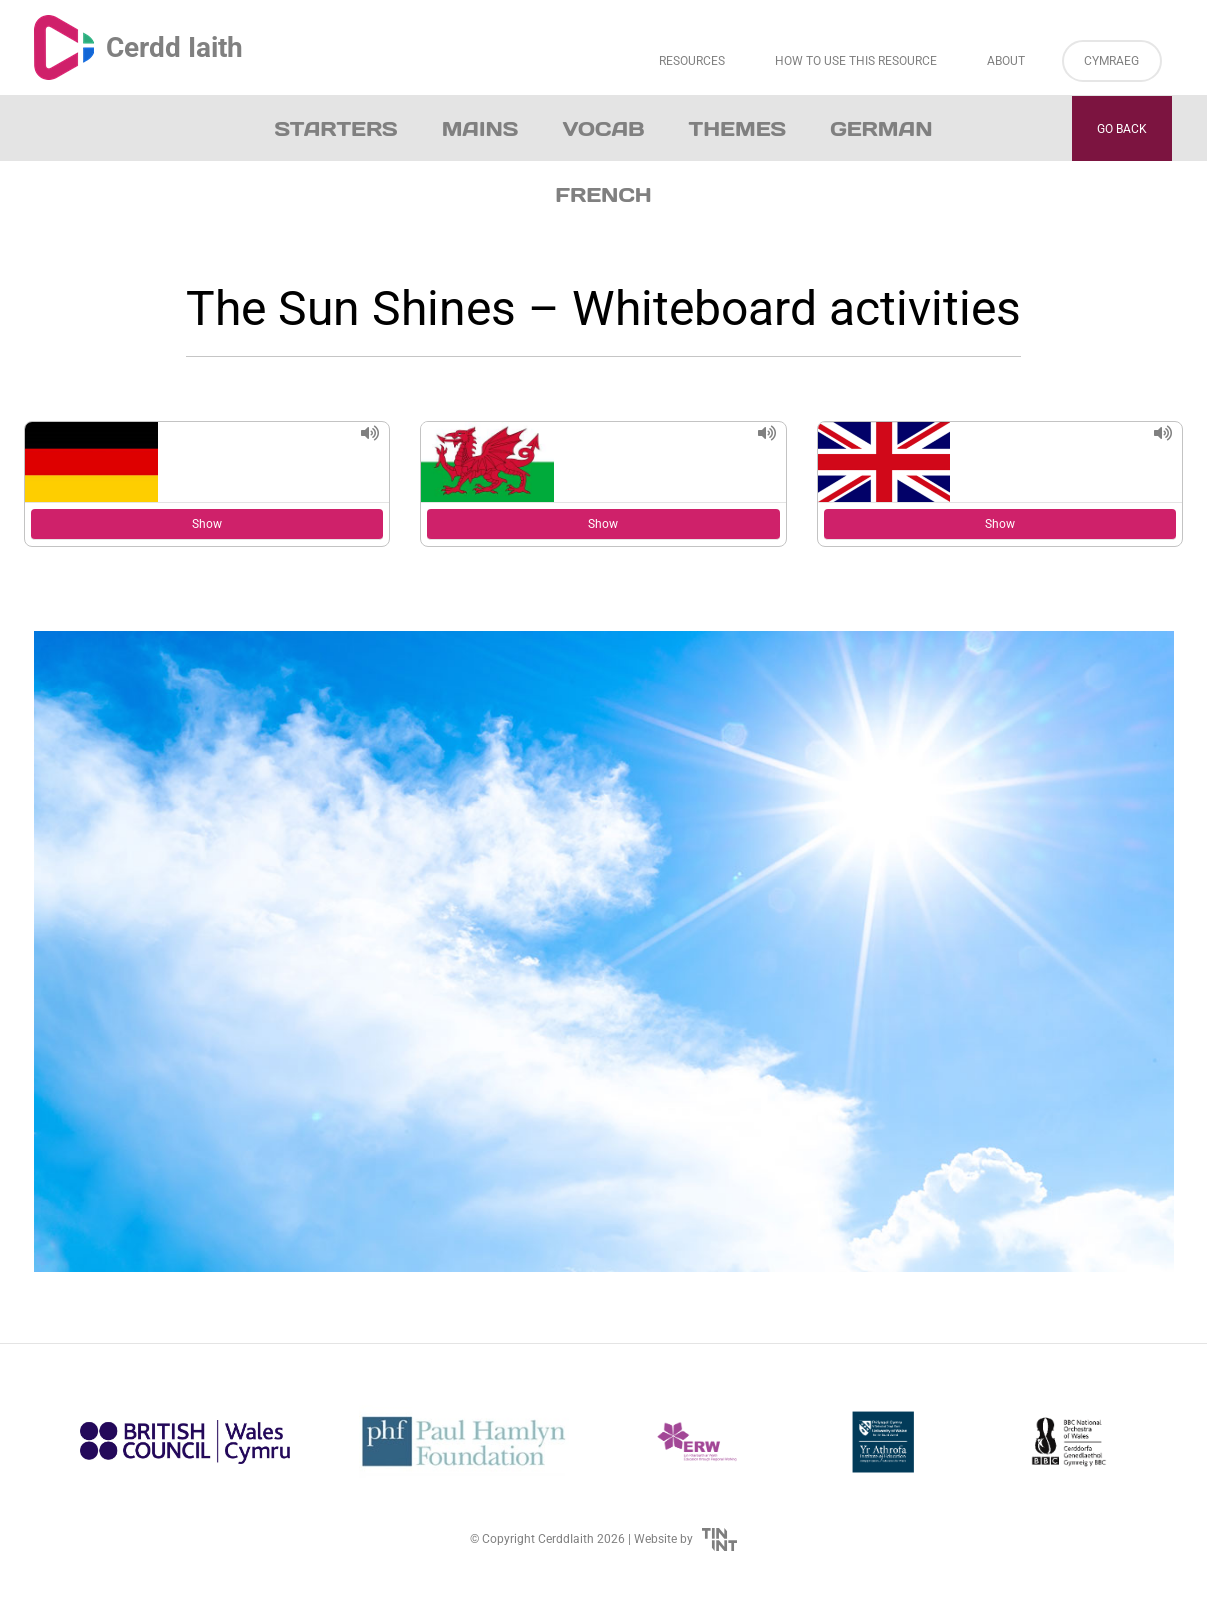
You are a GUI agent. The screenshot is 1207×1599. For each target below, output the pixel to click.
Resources (692, 61)
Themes (738, 129)
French (603, 195)
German (881, 129)
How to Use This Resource (856, 61)
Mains (480, 129)
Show (207, 524)
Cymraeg (1111, 61)
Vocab (603, 129)
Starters (336, 129)
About (1006, 61)
